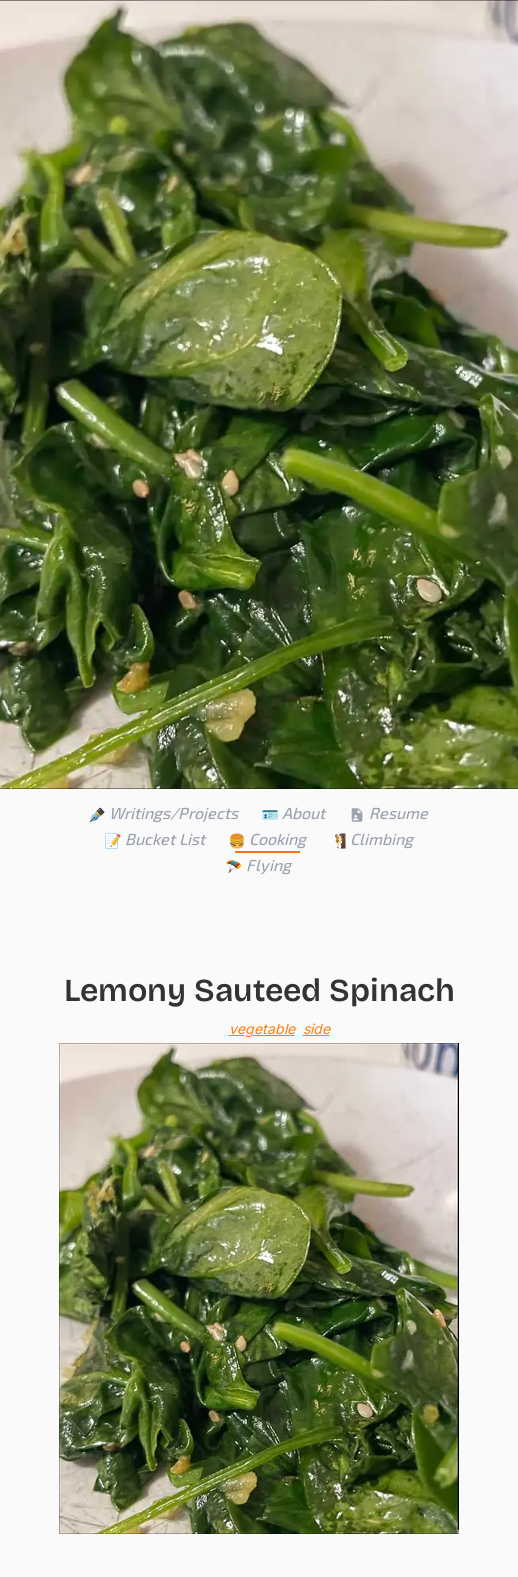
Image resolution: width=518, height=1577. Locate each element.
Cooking (267, 838)
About (293, 812)
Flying (258, 864)
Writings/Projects (163, 812)
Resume (388, 812)
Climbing (371, 838)
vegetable (262, 1028)
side (316, 1028)
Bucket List (155, 838)
